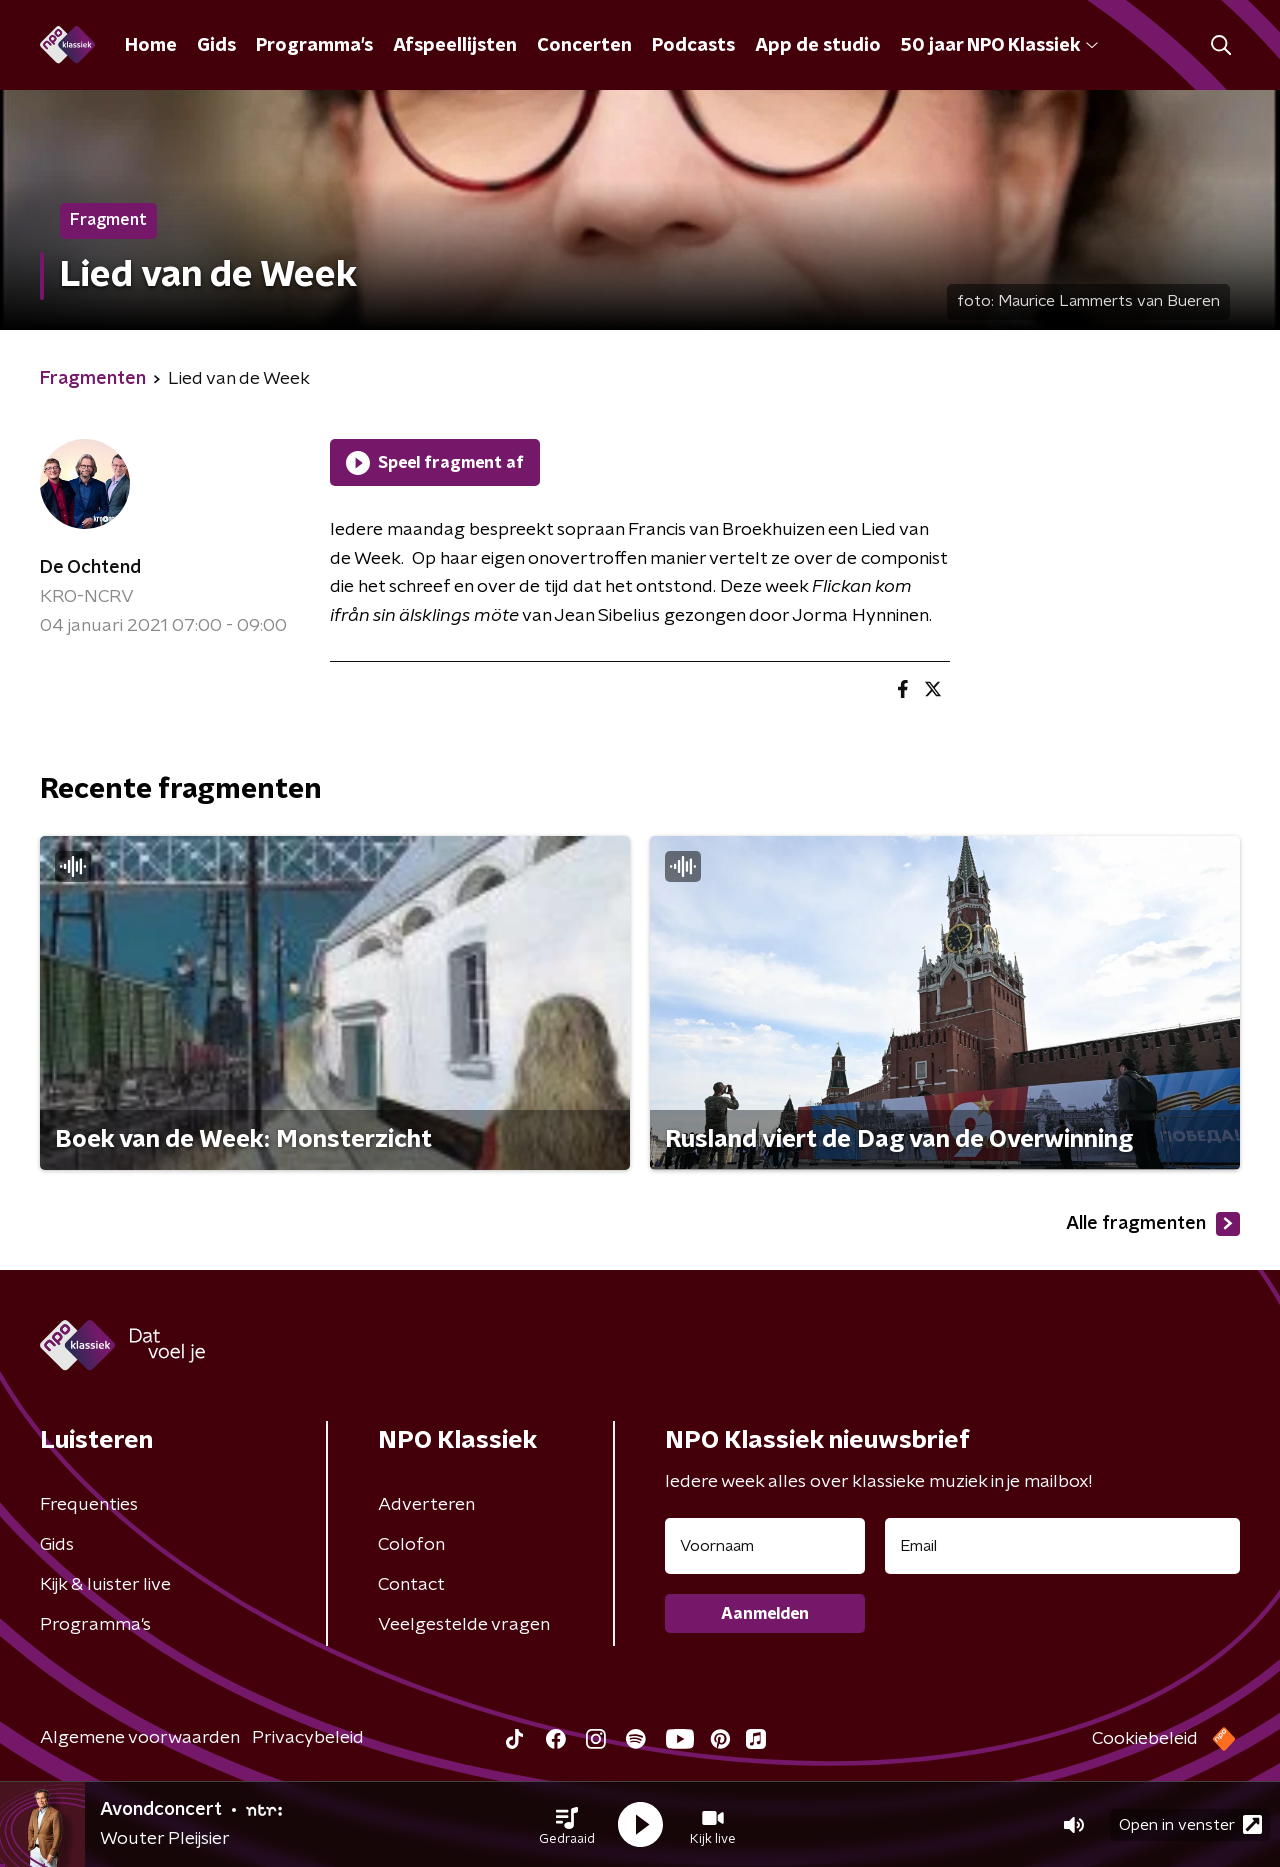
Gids (216, 46)
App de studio (818, 46)
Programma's (314, 46)
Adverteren (426, 1505)
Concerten (584, 46)
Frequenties (89, 1505)
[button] (567, 1825)
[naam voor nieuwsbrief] (765, 1546)
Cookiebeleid (1145, 1739)
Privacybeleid (308, 1738)
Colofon (411, 1545)
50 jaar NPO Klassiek (999, 46)
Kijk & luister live (105, 1585)
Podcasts (693, 46)
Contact (411, 1585)
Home (151, 46)
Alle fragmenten (1153, 1224)
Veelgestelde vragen (464, 1625)
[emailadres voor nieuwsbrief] (1062, 1546)
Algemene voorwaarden (140, 1738)
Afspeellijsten (455, 46)
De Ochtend (90, 568)
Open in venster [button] (1190, 1824)
